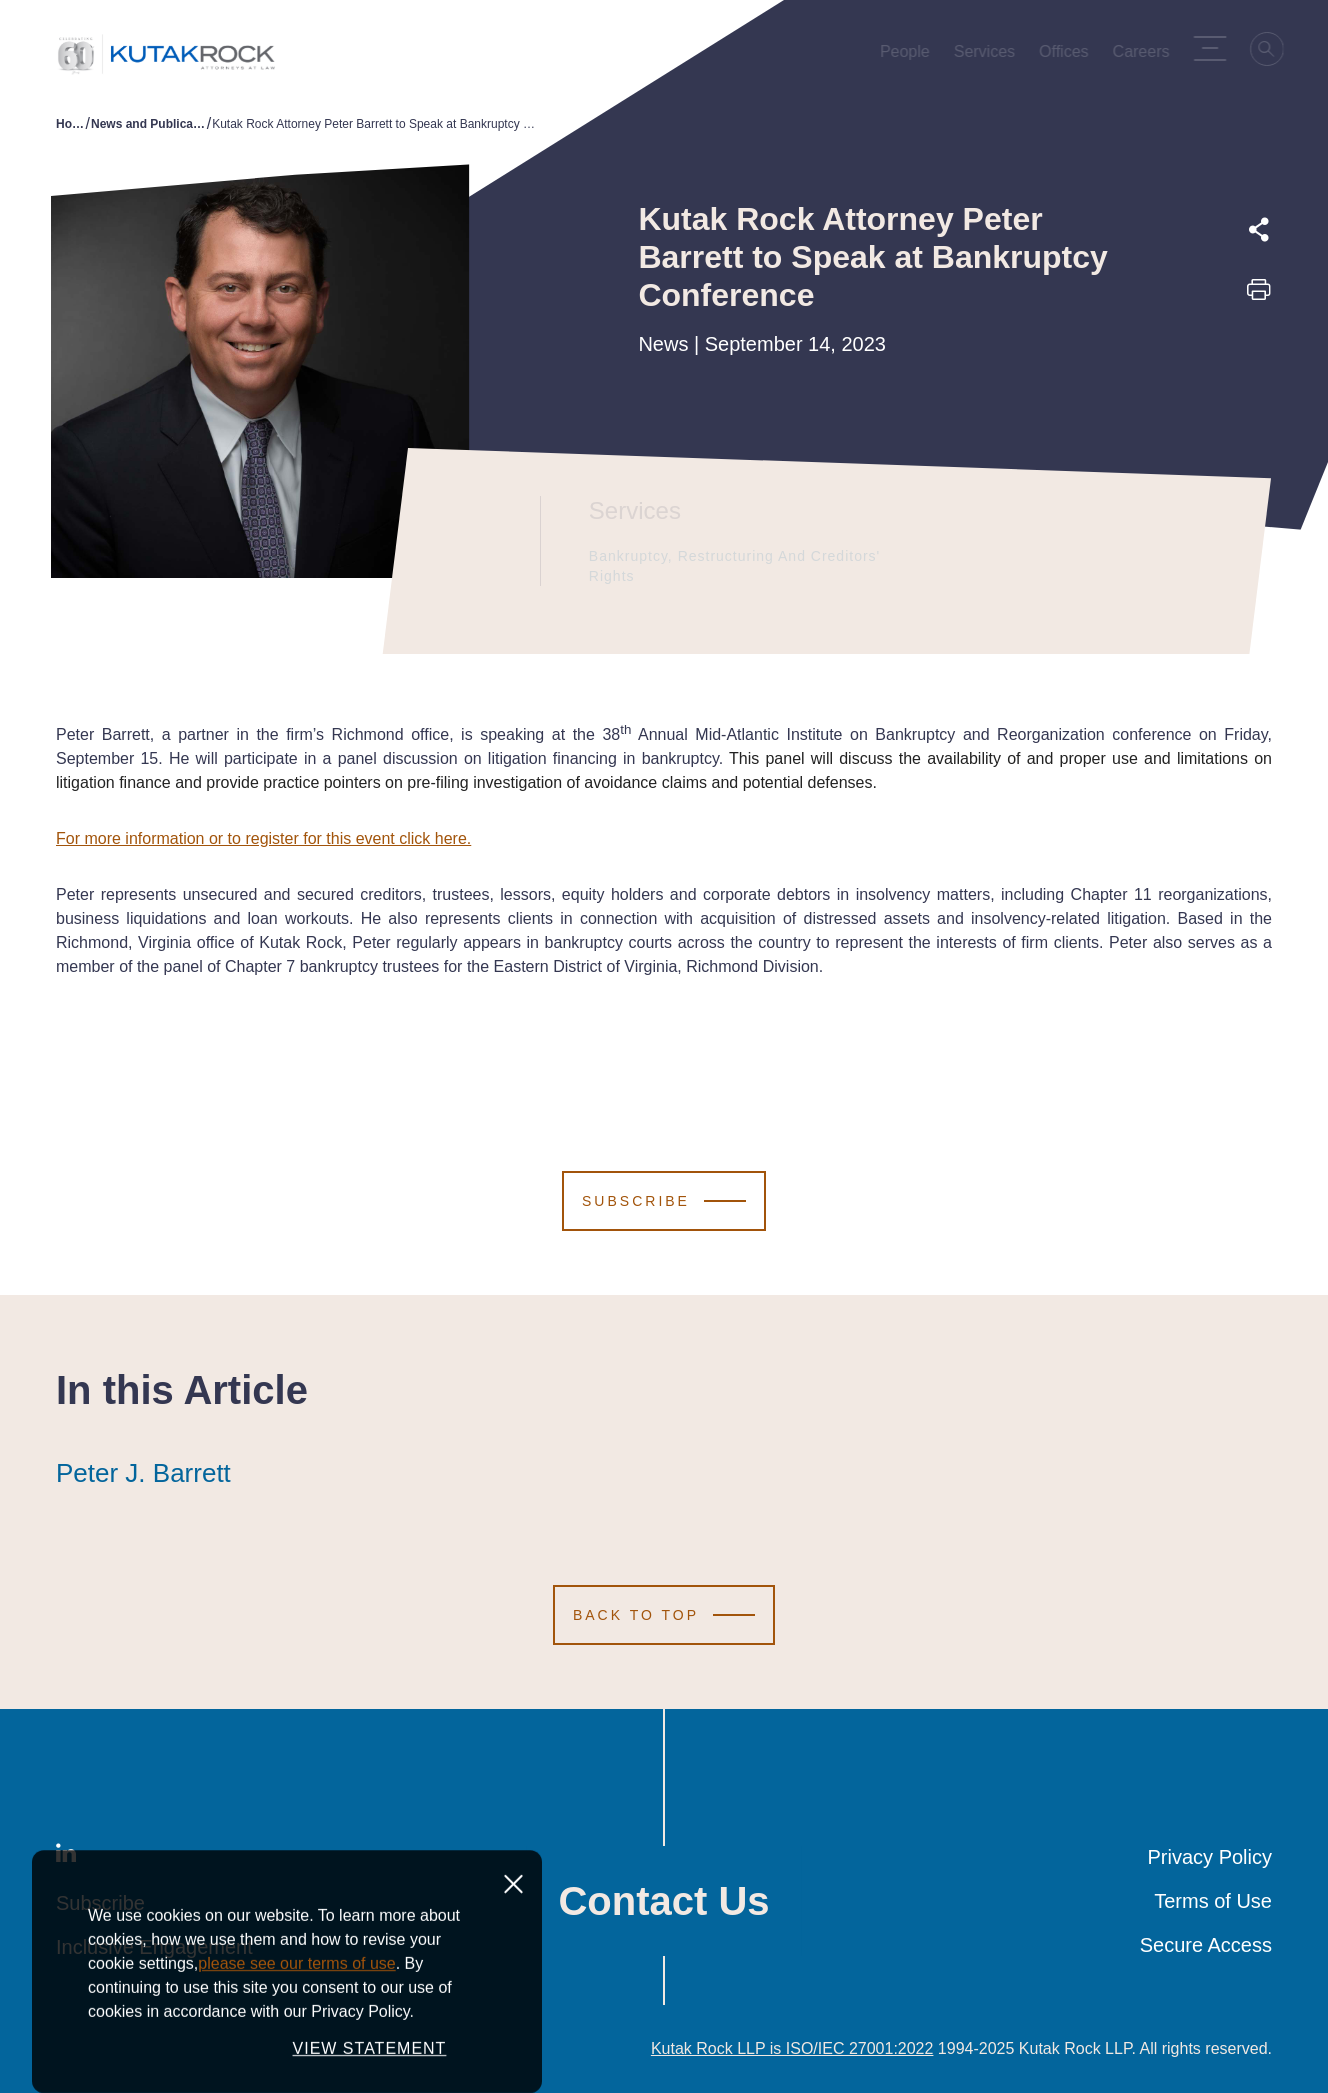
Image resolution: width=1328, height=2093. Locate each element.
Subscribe (100, 1903)
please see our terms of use (296, 2064)
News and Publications (149, 124)
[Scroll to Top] (664, 1615)
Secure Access (1206, 1945)
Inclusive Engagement (154, 1947)
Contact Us (663, 1901)
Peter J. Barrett (143, 1473)
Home (71, 124)
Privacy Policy (1210, 1857)
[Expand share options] (1259, 230)
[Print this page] (1259, 296)
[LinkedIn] (66, 1857)
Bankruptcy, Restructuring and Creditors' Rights (738, 566)
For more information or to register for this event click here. (263, 838)
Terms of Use (1213, 1901)
